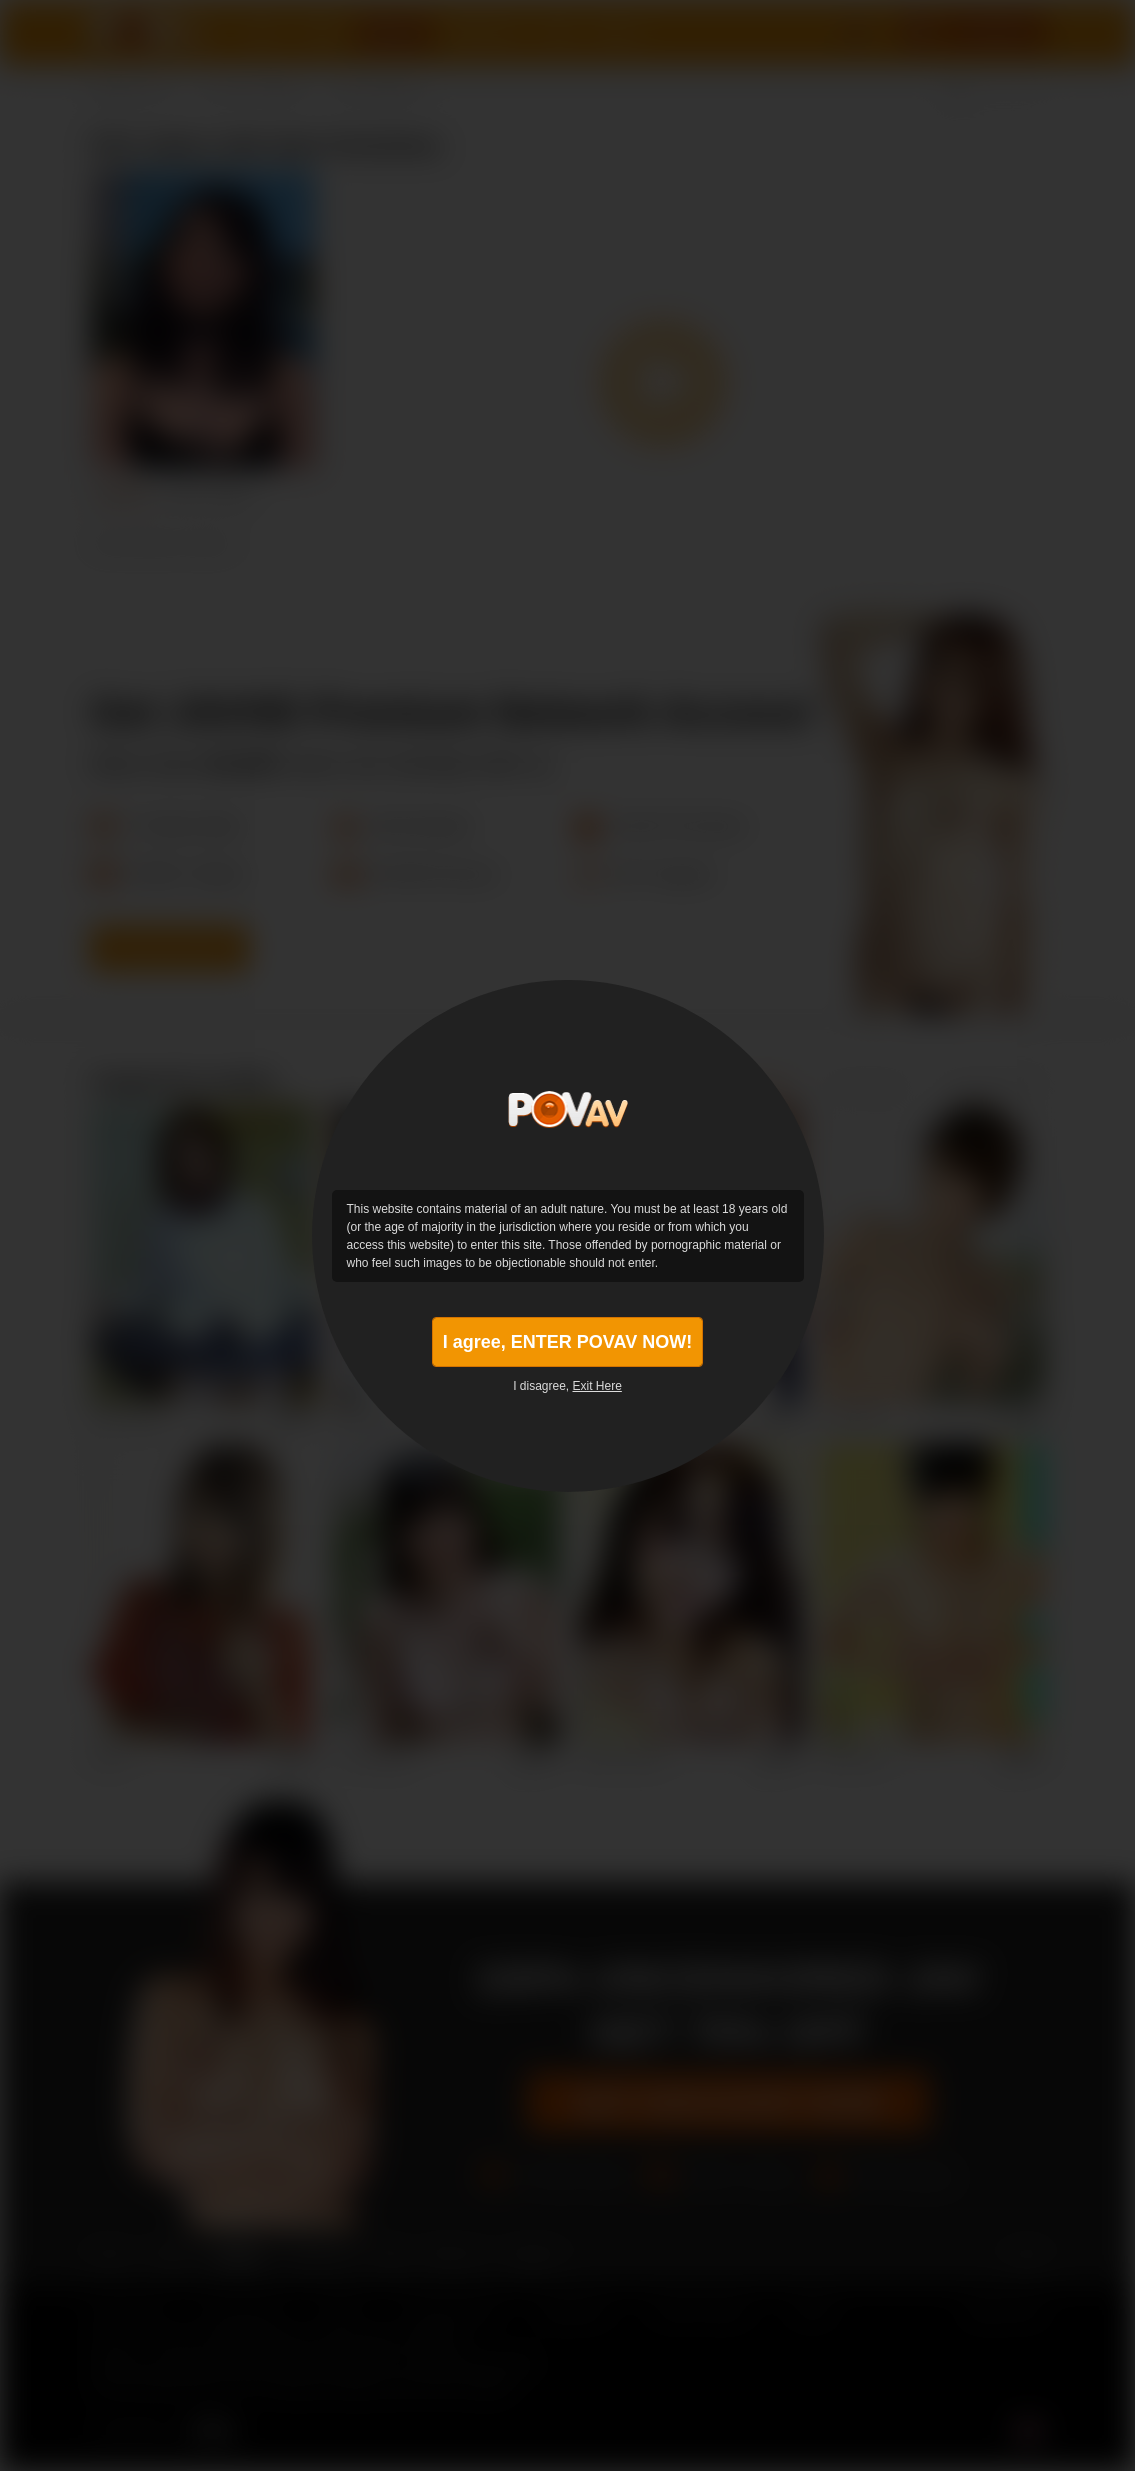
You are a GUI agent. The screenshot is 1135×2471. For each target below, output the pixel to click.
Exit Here (597, 1386)
